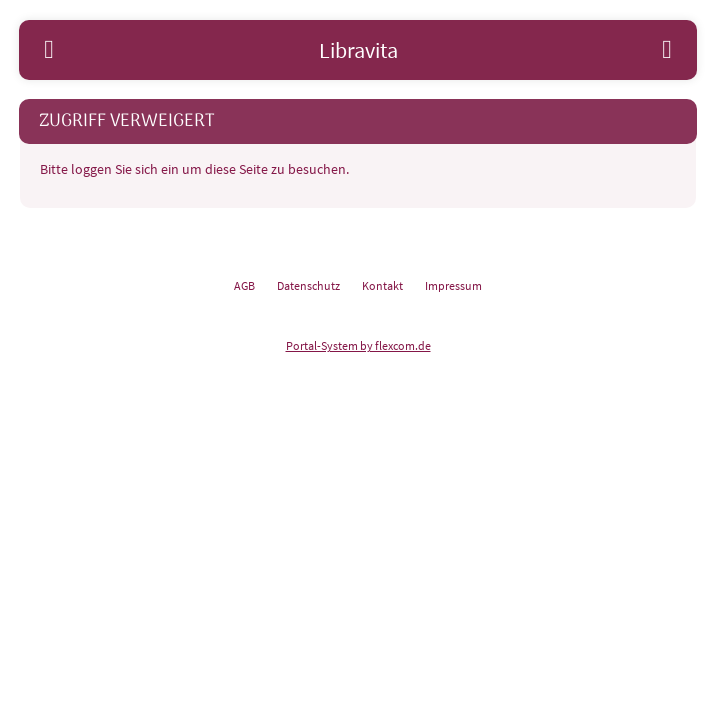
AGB (244, 285)
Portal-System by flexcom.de (358, 345)
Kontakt (382, 285)
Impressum (453, 285)
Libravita (358, 50)
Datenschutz (308, 285)
